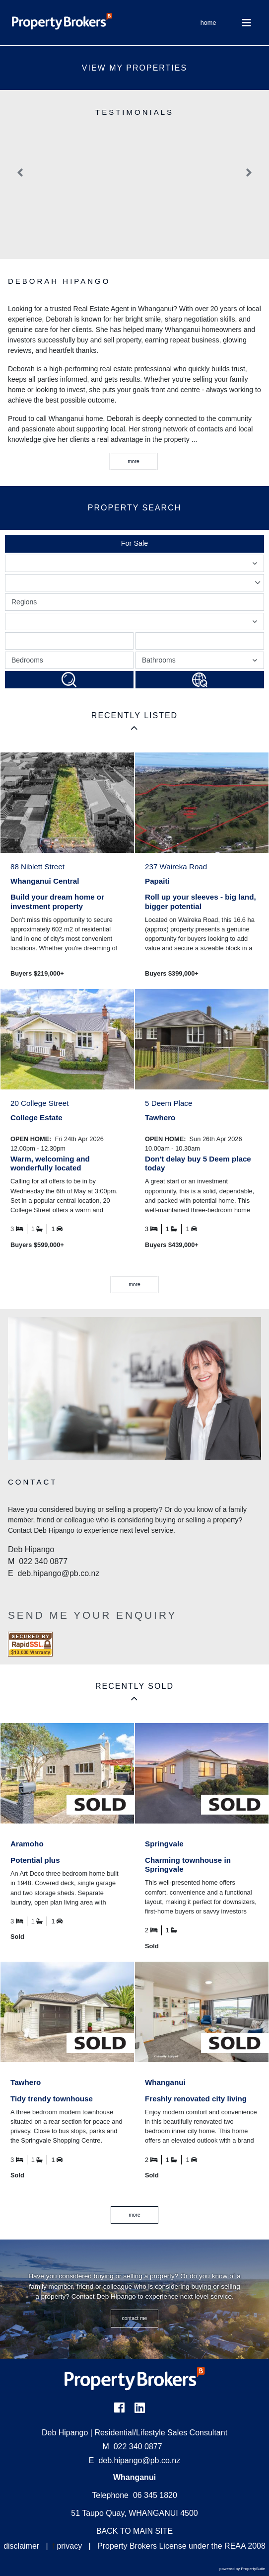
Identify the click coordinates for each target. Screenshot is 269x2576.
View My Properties (134, 68)
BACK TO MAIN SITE (134, 2531)
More (133, 461)
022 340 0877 (132, 2446)
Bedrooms (27, 660)
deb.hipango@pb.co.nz (139, 2460)
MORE (134, 1284)
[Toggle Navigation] (246, 22)
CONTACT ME (134, 2318)
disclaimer (21, 2546)
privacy (69, 2546)
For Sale (134, 543)
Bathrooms (201, 662)
